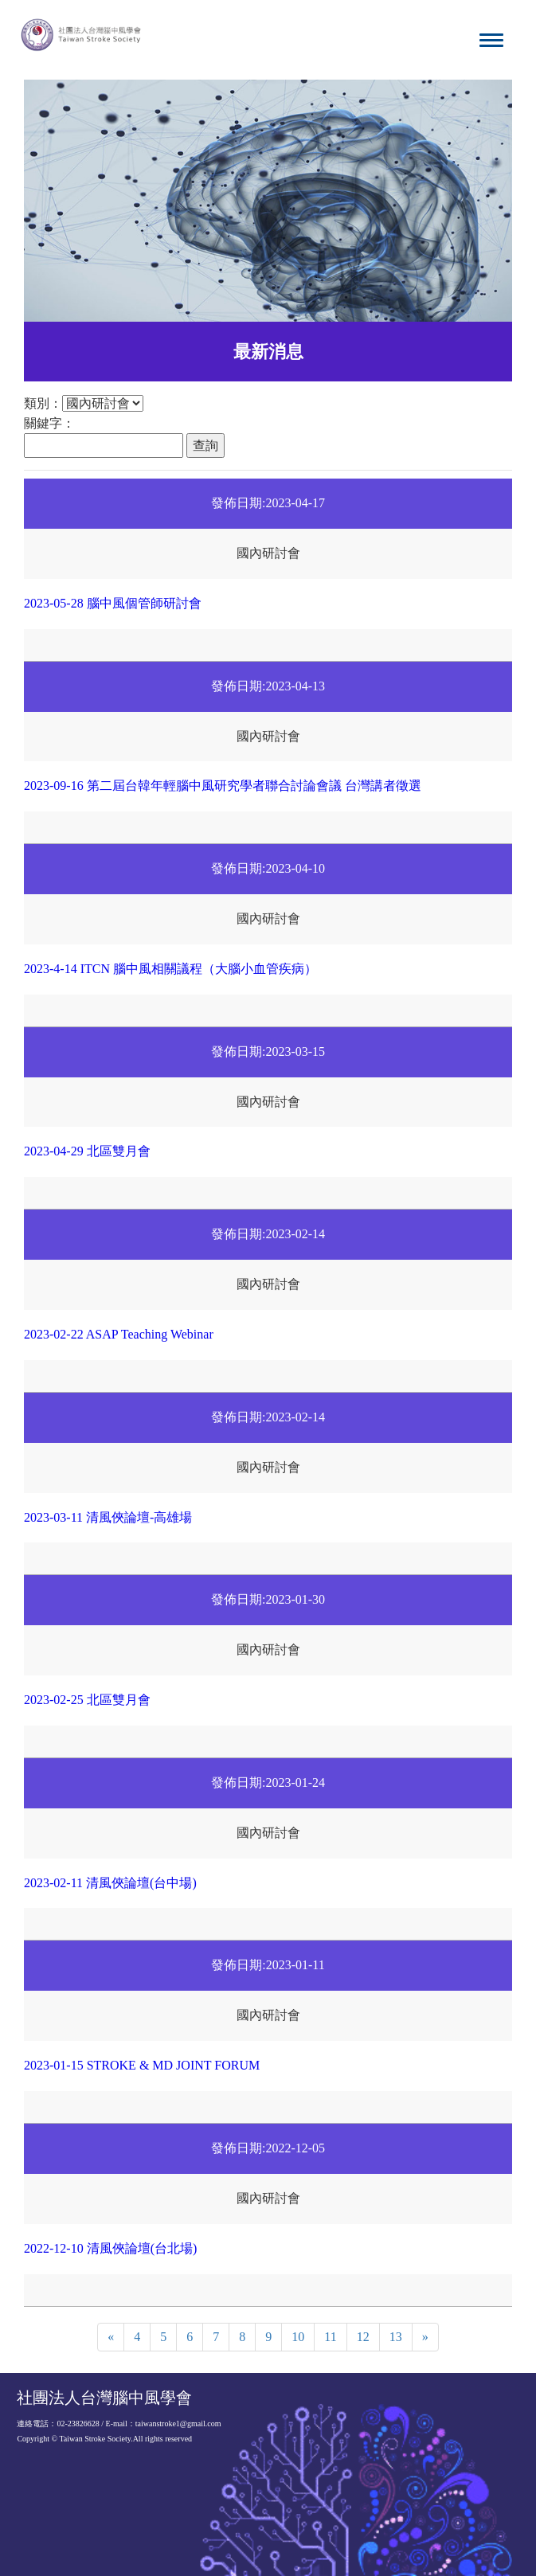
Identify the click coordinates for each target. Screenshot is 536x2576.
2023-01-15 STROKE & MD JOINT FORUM (142, 2065)
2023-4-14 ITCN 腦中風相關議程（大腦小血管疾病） (170, 968)
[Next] (425, 2337)
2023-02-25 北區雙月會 (87, 1699)
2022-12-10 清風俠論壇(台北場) (110, 2248)
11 (330, 2336)
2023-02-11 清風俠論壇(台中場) (110, 1883)
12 (363, 2336)
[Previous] (110, 2337)
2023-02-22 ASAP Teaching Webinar (118, 1334)
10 (297, 2336)
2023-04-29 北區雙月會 (87, 1151)
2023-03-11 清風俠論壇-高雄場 (108, 1517)
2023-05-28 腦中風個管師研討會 (112, 603)
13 (395, 2336)
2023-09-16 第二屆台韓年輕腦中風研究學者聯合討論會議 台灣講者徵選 (222, 785)
